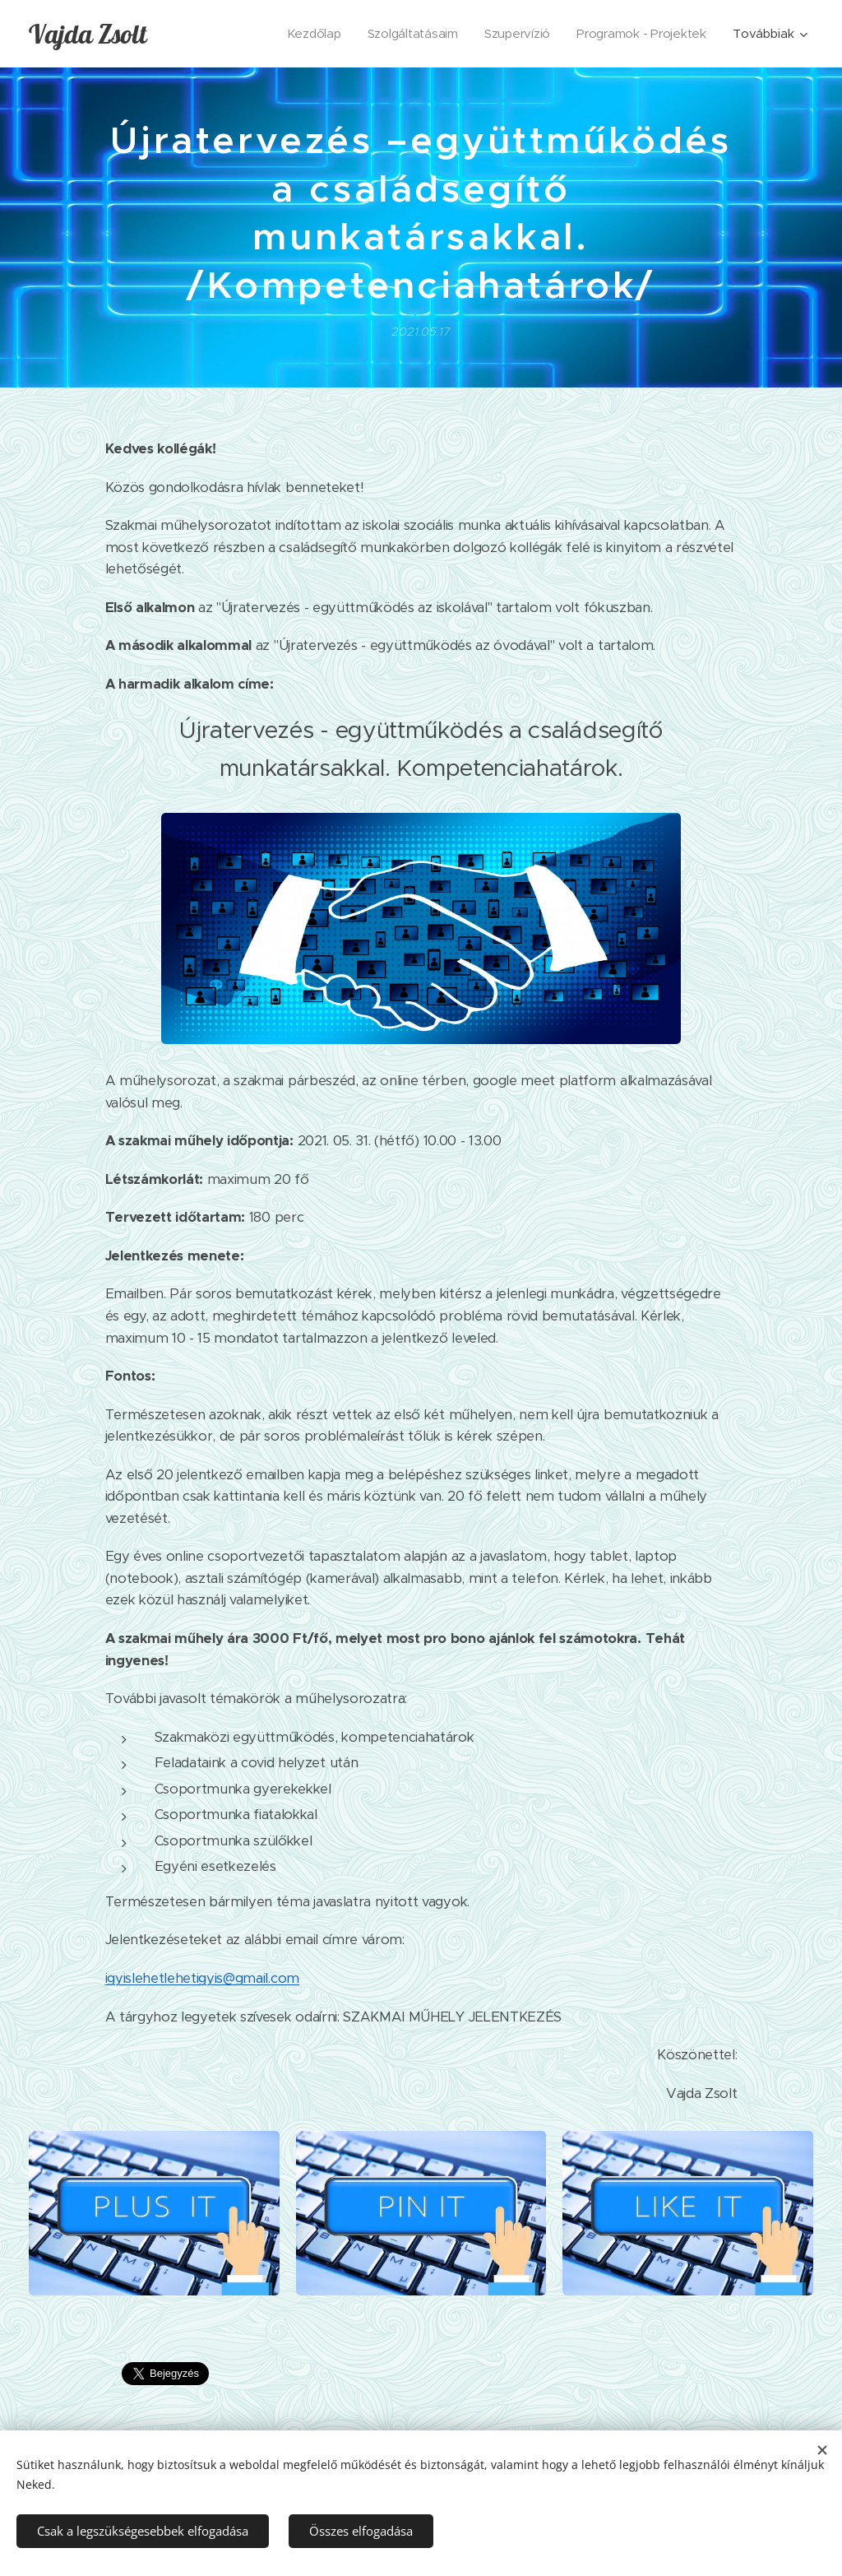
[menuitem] (308, 33)
